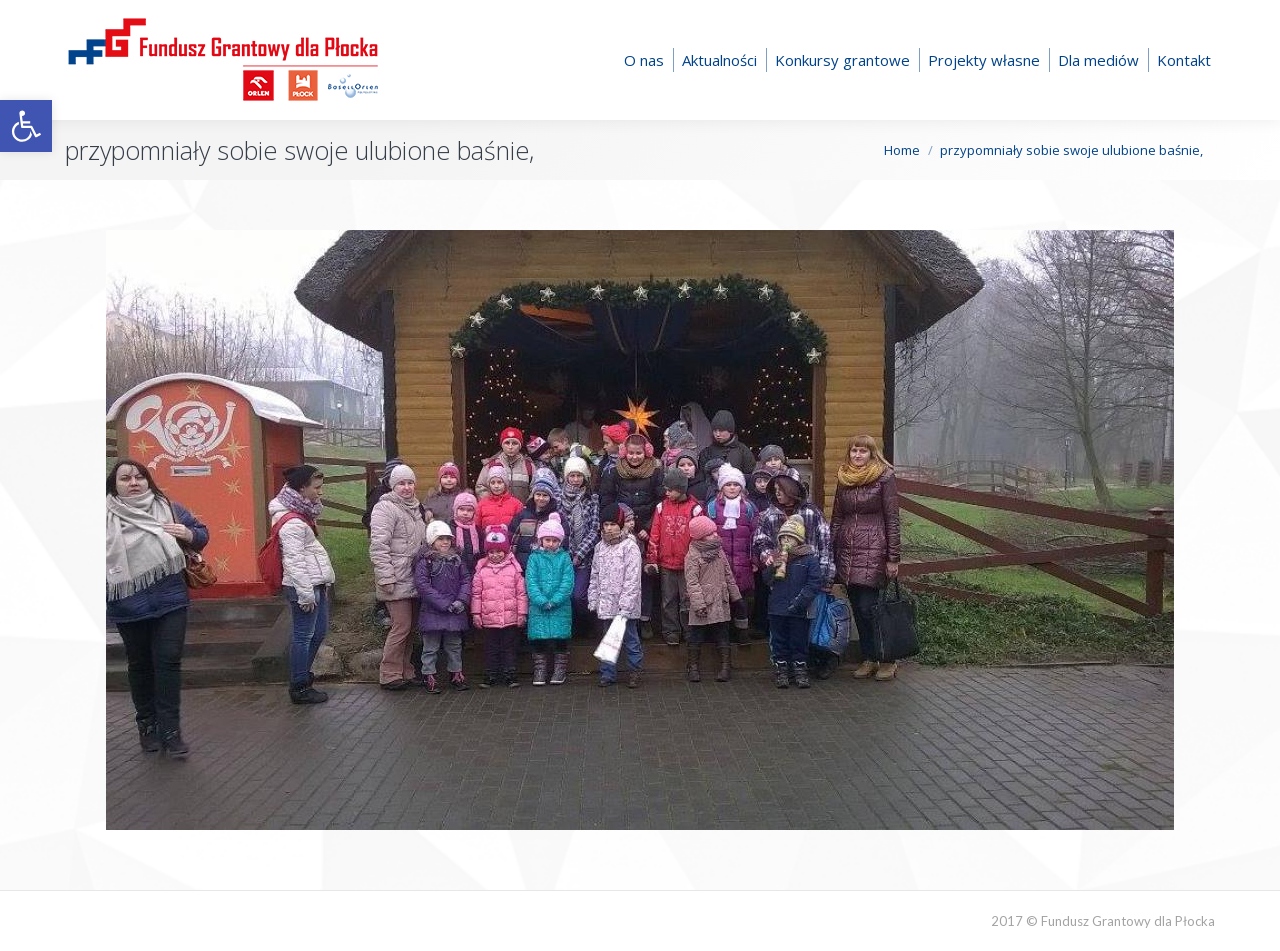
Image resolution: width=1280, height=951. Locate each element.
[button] (26, 126)
